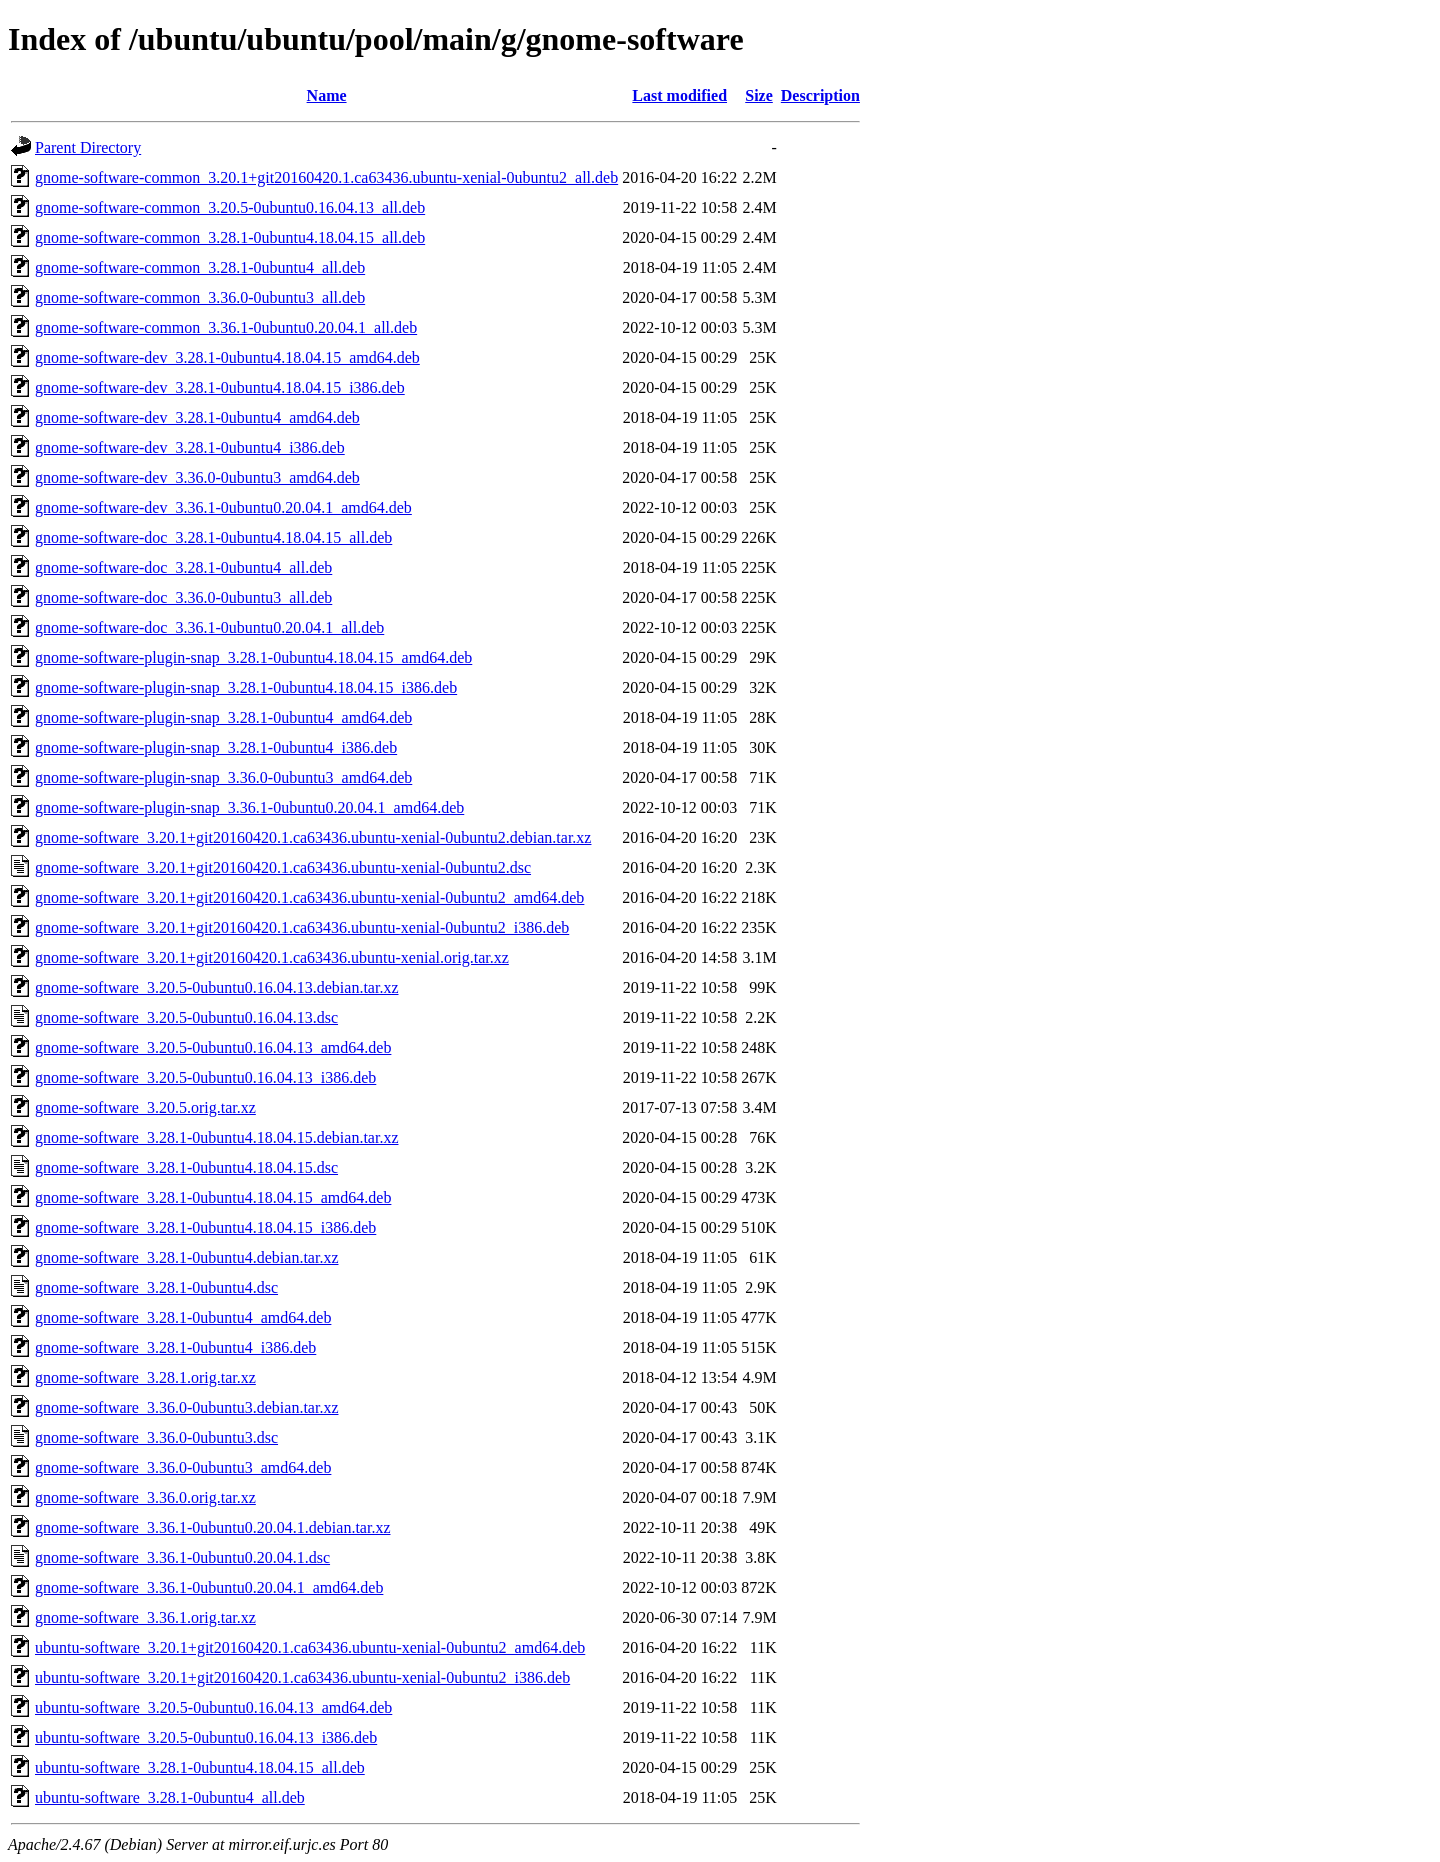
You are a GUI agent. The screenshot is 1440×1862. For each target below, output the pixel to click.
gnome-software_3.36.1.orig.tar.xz (145, 1617)
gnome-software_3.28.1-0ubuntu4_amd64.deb (183, 1317)
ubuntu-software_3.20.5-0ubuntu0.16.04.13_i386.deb (206, 1737)
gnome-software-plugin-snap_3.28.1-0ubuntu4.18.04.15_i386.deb (246, 687)
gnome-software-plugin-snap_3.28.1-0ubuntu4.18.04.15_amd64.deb (253, 657)
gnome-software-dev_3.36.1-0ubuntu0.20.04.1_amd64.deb (223, 507)
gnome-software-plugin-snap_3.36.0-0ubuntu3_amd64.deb (223, 777)
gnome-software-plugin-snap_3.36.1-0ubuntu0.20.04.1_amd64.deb (249, 807)
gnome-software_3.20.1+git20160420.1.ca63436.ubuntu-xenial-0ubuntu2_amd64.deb (309, 897)
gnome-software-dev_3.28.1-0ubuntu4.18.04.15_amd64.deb (227, 357)
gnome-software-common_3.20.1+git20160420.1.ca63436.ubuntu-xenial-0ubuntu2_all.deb (326, 177)
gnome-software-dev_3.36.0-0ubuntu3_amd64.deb (197, 477)
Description (820, 95)
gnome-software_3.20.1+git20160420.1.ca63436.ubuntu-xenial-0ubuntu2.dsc (283, 867)
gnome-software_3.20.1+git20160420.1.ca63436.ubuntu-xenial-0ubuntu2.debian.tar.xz (313, 837)
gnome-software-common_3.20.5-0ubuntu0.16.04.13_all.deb (230, 207)
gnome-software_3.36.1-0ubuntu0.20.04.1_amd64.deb (209, 1587)
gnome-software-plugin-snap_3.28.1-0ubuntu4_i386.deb (216, 747)
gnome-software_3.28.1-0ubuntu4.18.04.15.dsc (186, 1167)
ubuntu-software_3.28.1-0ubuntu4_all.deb (170, 1797)
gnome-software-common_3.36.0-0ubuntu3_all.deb (200, 297)
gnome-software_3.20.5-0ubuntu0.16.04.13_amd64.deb (213, 1047)
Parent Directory (88, 147)
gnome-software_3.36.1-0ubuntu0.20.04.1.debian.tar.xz (212, 1527)
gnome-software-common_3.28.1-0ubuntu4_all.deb (200, 267)
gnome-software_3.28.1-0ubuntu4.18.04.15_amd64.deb (213, 1197)
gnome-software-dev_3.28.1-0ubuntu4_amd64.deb (197, 417)
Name (327, 95)
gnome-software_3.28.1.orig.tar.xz (145, 1377)
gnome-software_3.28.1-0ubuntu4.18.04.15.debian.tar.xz (216, 1137)
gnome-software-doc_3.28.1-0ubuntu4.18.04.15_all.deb (213, 537)
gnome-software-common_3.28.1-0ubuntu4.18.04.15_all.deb (230, 237)
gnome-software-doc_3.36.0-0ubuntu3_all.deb (183, 597)
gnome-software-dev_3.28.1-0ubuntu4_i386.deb (190, 447)
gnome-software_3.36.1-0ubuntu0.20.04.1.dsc (182, 1557)
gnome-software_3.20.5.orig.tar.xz (145, 1107)
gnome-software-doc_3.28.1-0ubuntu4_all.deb (183, 567)
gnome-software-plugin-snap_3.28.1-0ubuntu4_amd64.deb (223, 717)
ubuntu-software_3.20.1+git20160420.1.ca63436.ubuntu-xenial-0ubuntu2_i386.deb (302, 1677)
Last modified (679, 95)
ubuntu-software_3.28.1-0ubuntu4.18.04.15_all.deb (200, 1767)
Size (759, 95)
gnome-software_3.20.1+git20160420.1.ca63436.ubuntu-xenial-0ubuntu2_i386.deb (302, 927)
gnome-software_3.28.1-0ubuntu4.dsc (156, 1287)
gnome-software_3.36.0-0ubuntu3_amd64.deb (183, 1467)
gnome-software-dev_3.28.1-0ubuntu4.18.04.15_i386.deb (220, 387)
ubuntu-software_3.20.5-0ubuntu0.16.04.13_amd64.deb (213, 1707)
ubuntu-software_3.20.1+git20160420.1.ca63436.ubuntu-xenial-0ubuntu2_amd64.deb (310, 1647)
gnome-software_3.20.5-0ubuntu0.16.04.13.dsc (186, 1017)
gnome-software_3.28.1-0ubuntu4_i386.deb (175, 1347)
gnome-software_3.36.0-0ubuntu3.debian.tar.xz (186, 1407)
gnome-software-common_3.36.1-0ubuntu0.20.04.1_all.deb (226, 327)
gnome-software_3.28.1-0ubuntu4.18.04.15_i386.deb (205, 1227)
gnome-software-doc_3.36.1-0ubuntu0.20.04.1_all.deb (209, 627)
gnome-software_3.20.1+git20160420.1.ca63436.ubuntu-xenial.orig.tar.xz (272, 957)
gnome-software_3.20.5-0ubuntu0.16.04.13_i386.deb (205, 1077)
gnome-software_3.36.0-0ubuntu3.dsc (156, 1437)
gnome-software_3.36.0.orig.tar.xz (145, 1497)
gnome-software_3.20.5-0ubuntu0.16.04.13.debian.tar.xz (216, 987)
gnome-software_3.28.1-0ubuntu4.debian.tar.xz (186, 1257)
